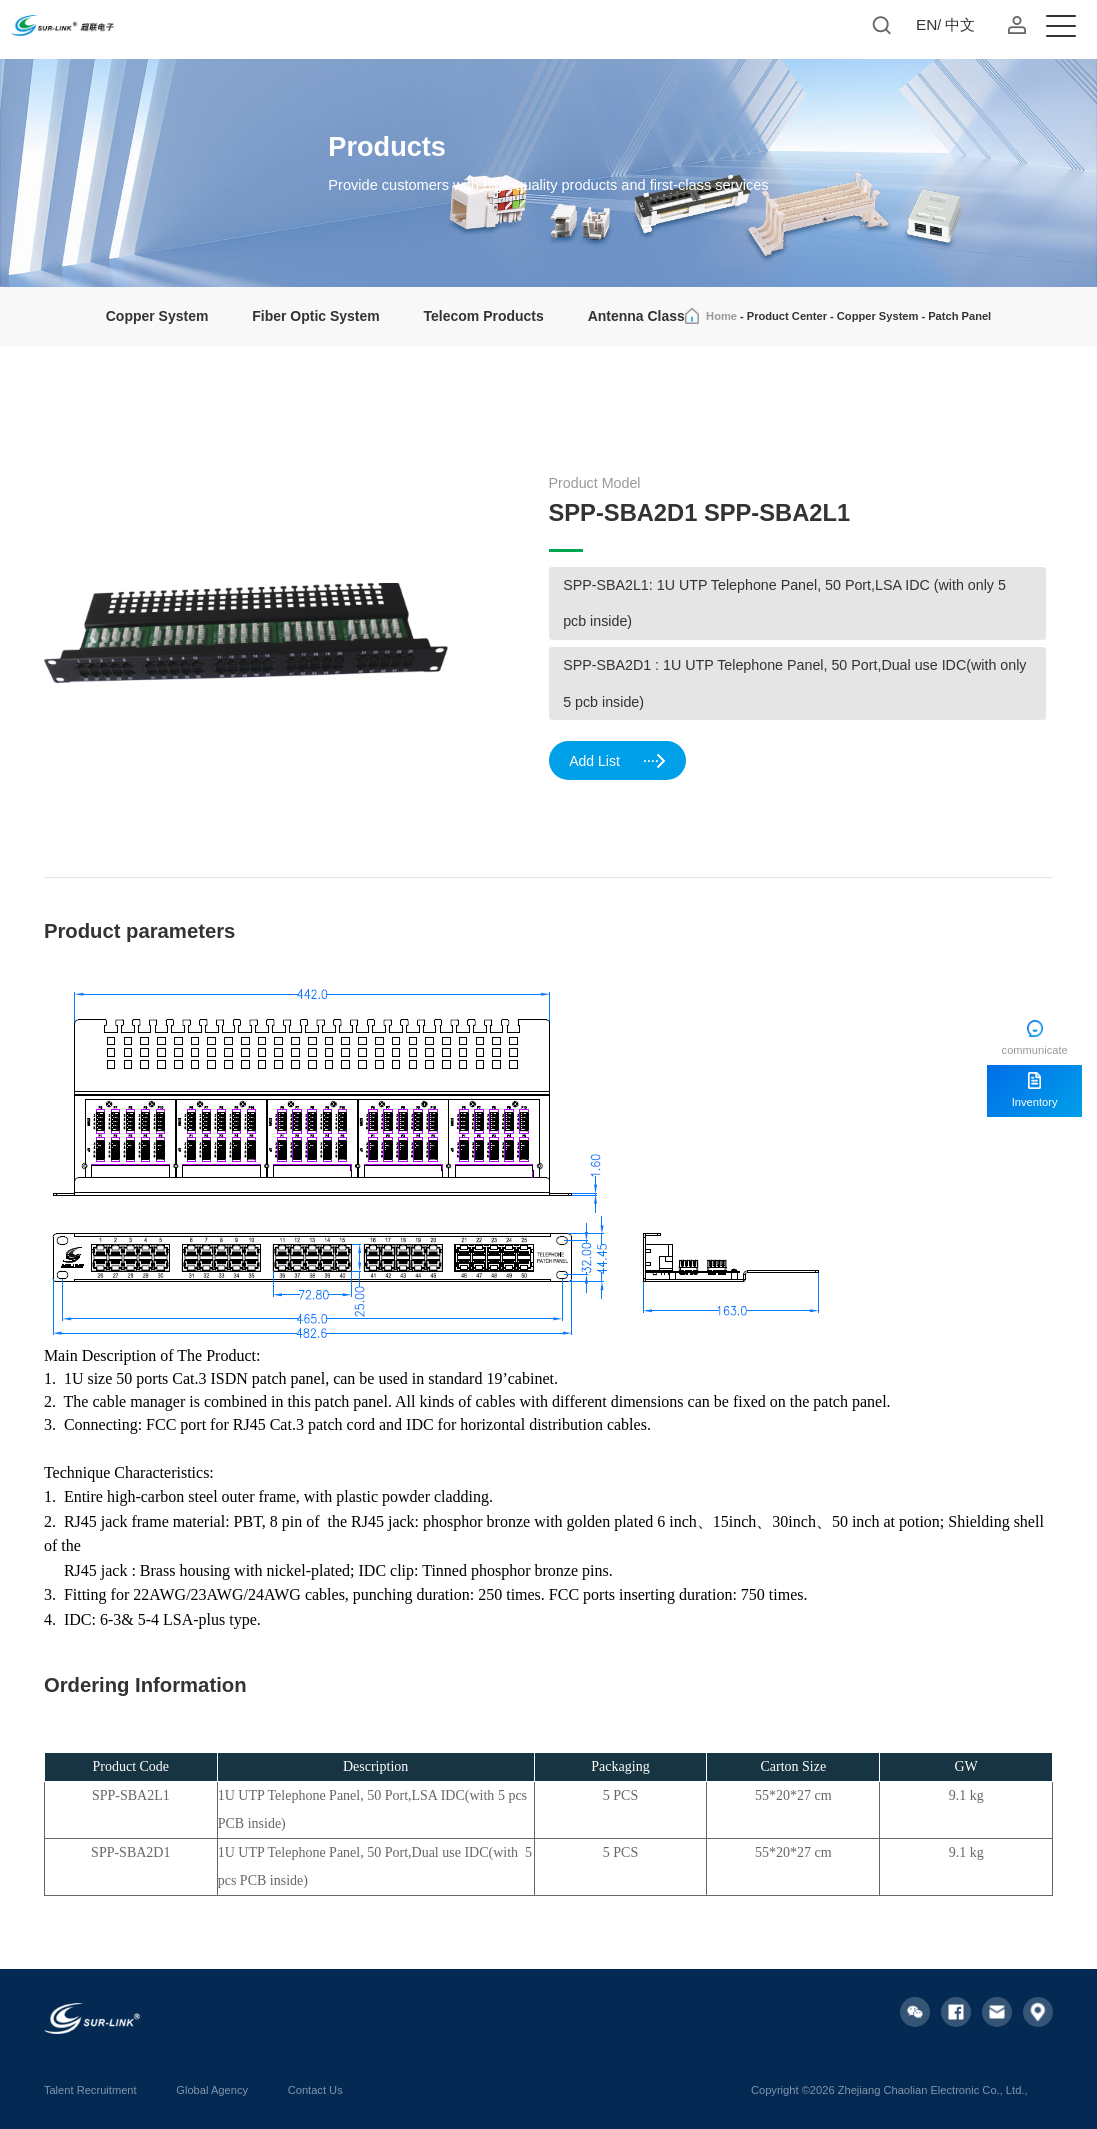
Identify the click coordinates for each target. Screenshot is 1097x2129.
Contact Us (315, 2090)
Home (721, 316)
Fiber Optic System (315, 316)
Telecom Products (484, 316)
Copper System (157, 316)
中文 (960, 24)
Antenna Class (636, 316)
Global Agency (212, 2090)
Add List (618, 762)
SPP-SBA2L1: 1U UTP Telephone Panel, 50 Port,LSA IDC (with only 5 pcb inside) (784, 603)
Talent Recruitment (90, 2090)
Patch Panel (959, 316)
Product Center (787, 316)
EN (926, 24)
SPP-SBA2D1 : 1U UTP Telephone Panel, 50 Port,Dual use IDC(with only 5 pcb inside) (794, 683)
